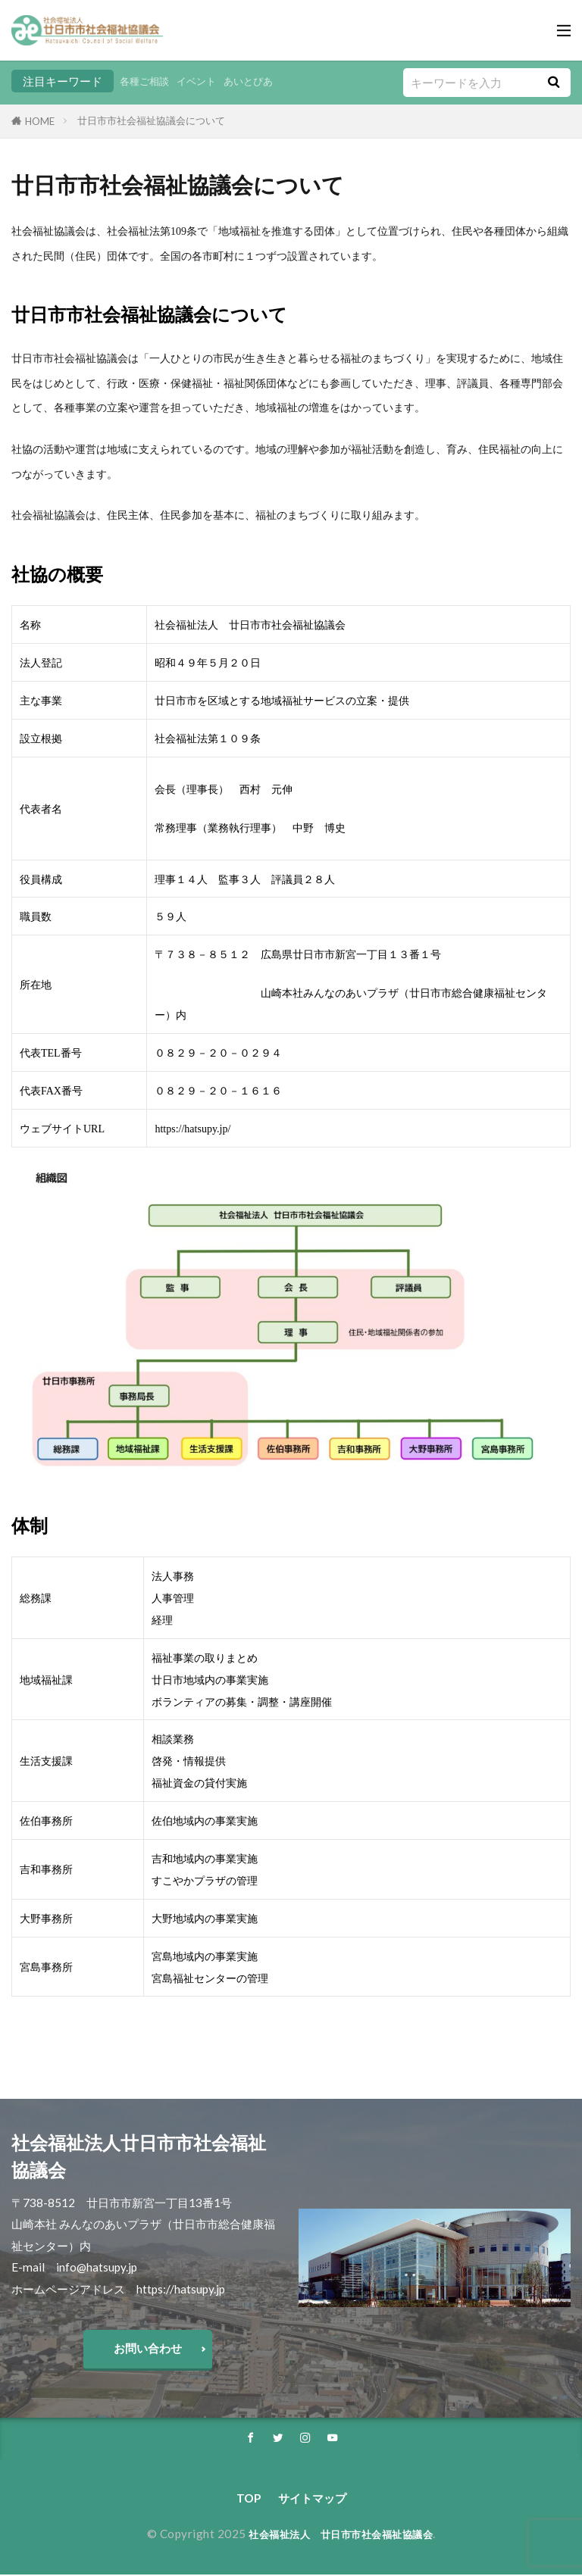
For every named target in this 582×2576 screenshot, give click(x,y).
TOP (248, 2499)
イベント (207, 81)
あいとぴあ (265, 81)
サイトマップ (312, 2499)
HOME (40, 121)
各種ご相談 (148, 81)
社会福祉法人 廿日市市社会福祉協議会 (340, 2535)
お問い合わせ (148, 2348)
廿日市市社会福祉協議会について (151, 120)
